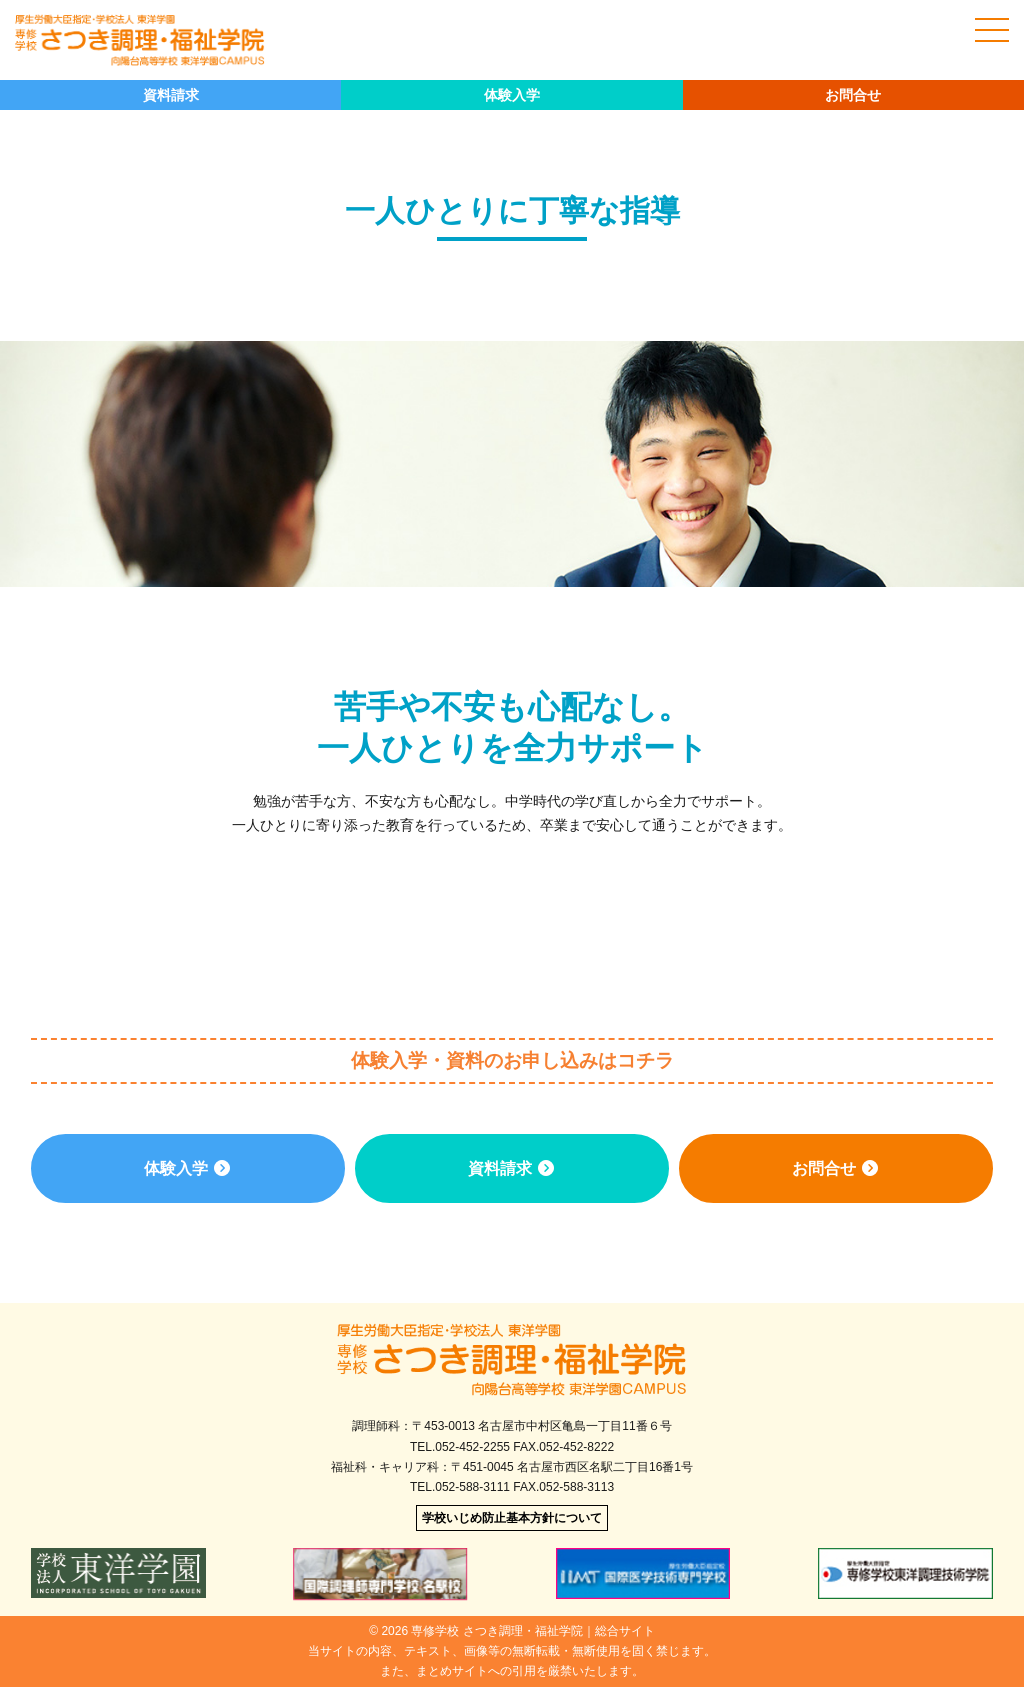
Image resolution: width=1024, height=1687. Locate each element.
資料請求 (171, 95)
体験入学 (512, 95)
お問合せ (853, 95)
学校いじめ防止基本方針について (512, 1518)
